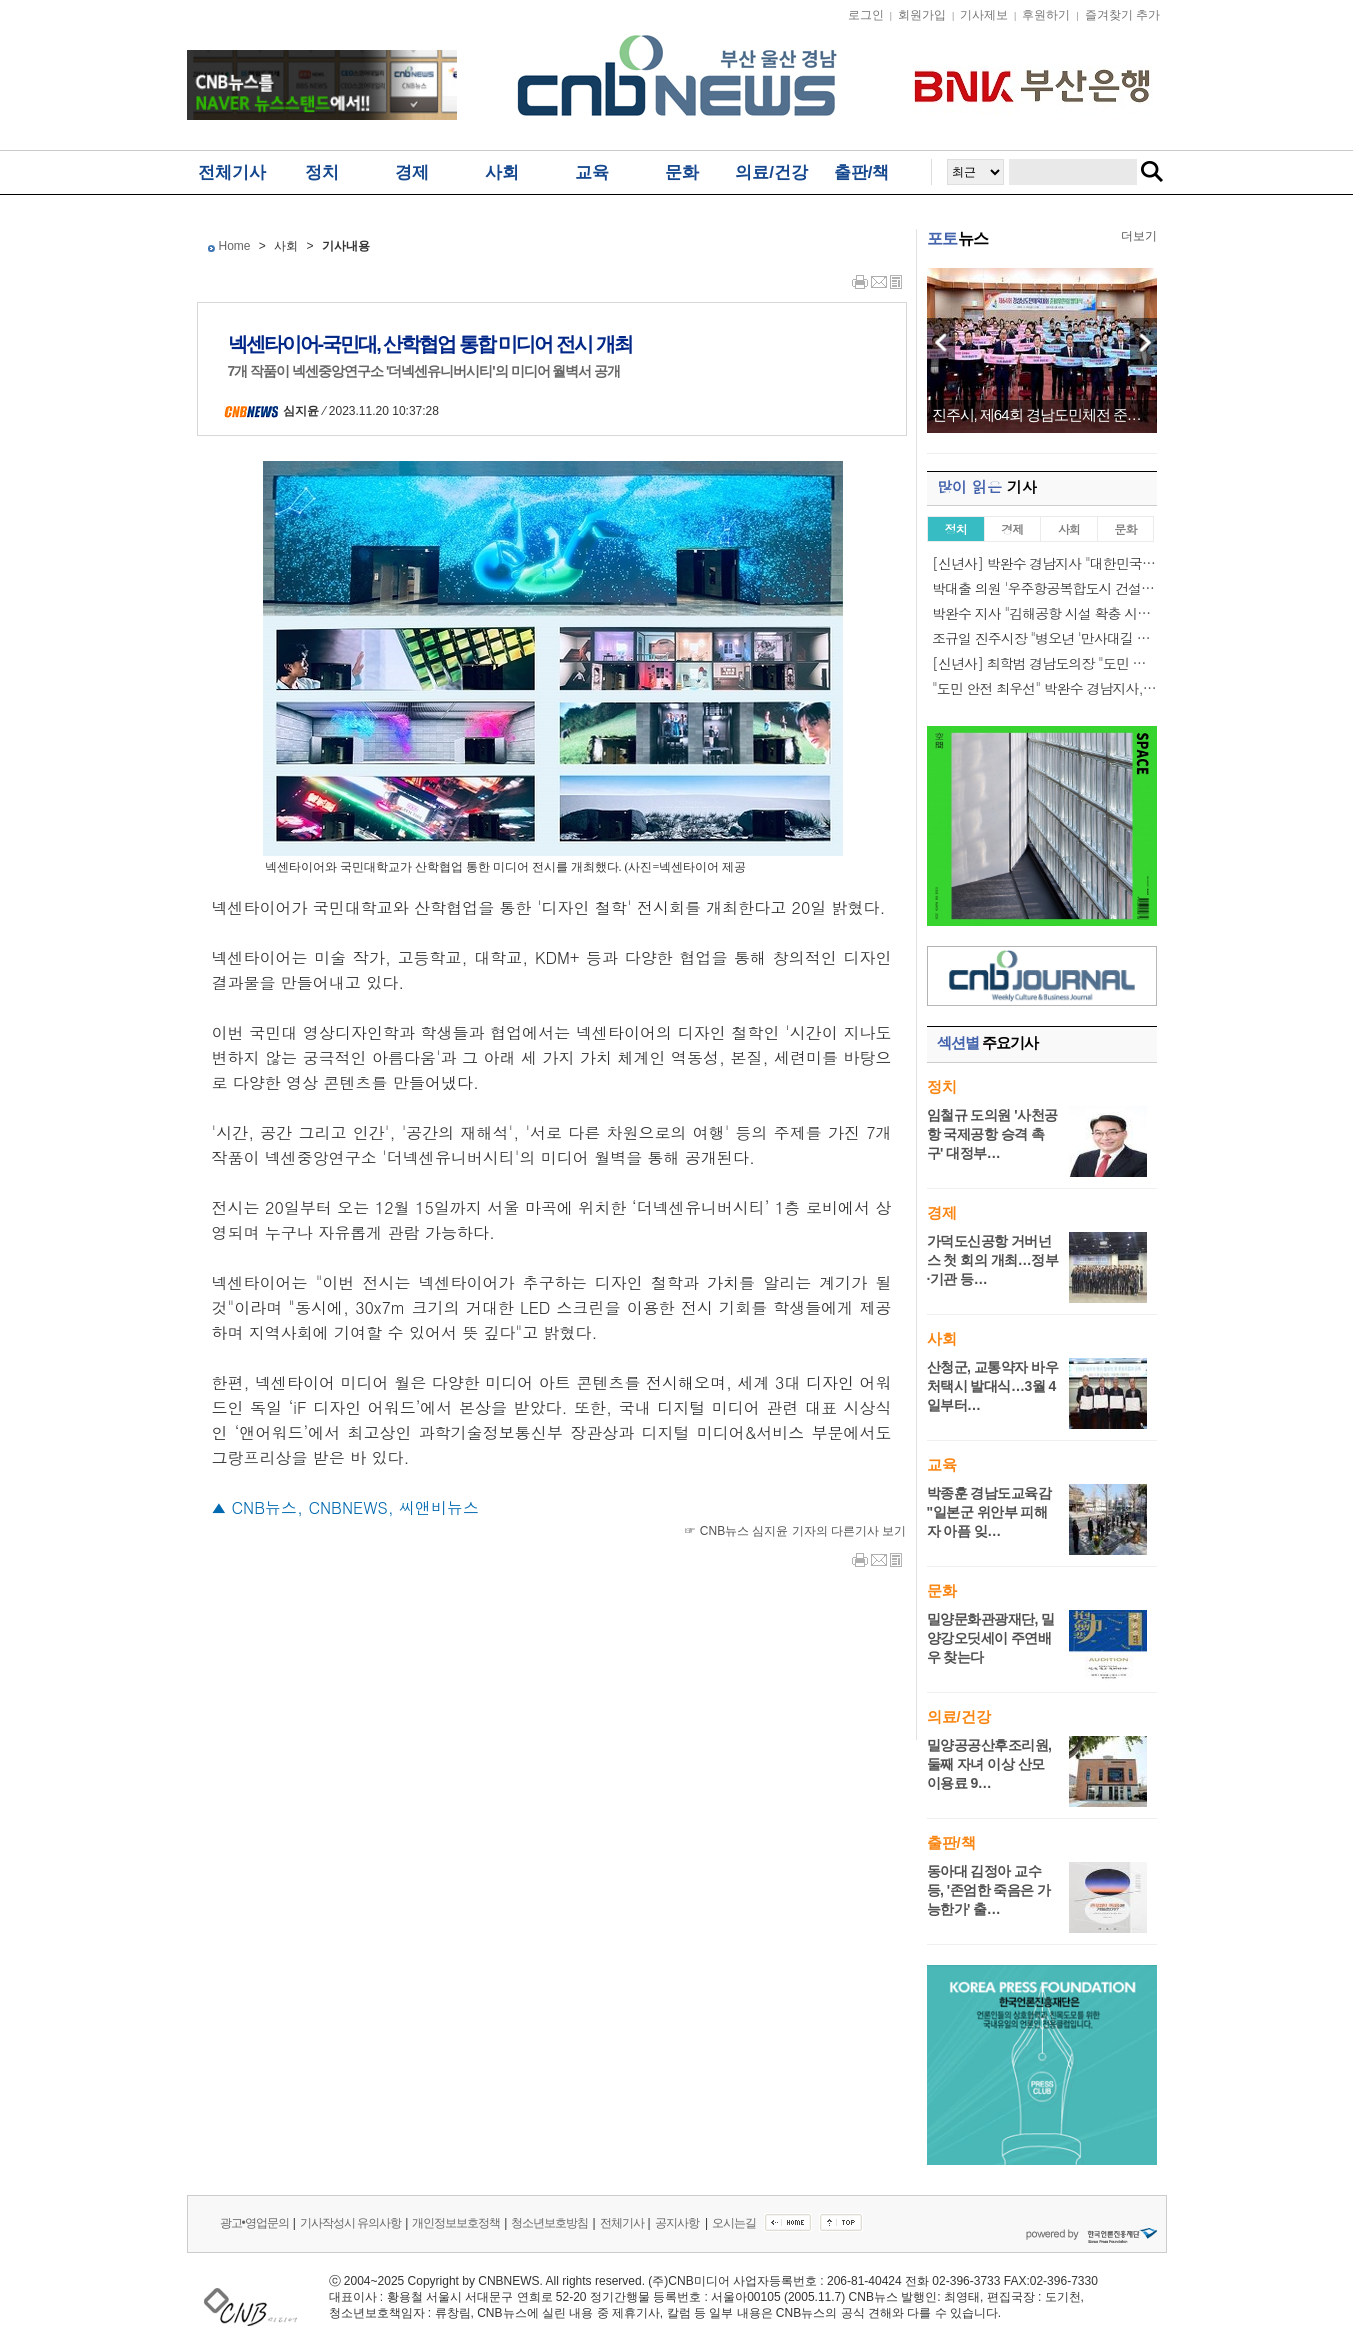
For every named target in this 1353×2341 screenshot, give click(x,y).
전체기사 (232, 172)
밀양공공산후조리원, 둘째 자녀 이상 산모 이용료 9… (989, 1764)
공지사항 (678, 2223)
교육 (592, 172)
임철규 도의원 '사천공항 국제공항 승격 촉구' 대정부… (992, 1134)
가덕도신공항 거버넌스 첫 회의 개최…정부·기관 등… (993, 1260)
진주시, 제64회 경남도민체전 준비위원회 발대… (1042, 415)
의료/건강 (771, 172)
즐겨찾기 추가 (1122, 15)
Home (235, 246)
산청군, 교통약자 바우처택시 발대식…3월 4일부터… (993, 1386)
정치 (322, 172)
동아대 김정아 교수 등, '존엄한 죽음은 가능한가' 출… (989, 1890)
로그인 (866, 15)
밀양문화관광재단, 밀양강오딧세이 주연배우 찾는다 (991, 1638)
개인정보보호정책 (456, 2223)
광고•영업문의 (254, 2223)
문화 (682, 172)
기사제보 (984, 15)
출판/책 (862, 172)
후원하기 (1046, 15)
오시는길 (734, 2223)
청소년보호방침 (549, 2223)
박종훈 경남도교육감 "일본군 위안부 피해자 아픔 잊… (989, 1512)
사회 (502, 172)
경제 (412, 172)
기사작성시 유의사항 (350, 2223)
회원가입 (922, 15)
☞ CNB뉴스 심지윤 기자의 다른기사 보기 (795, 1531)
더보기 (1139, 236)
